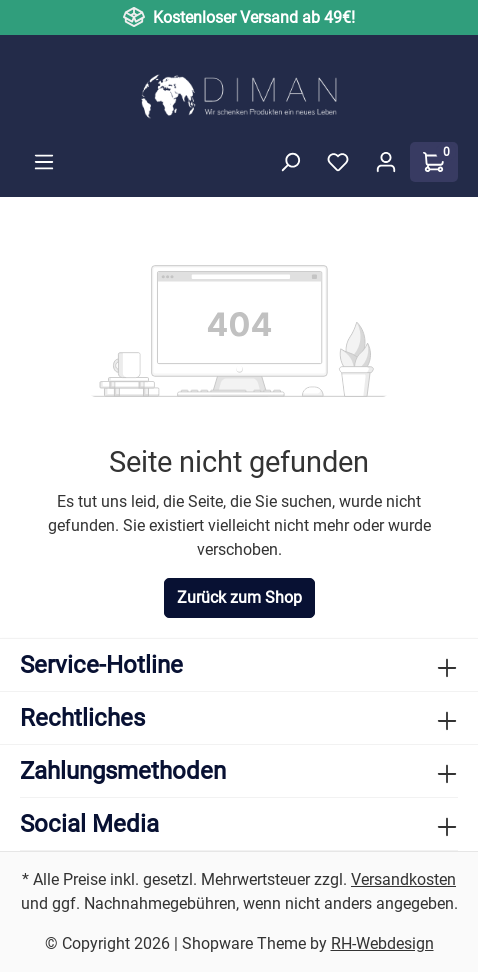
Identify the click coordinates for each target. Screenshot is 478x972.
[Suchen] (290, 162)
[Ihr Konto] (386, 162)
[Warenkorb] (434, 162)
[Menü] (44, 162)
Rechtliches (82, 718)
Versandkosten (403, 879)
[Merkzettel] (338, 162)
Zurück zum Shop (239, 597)
